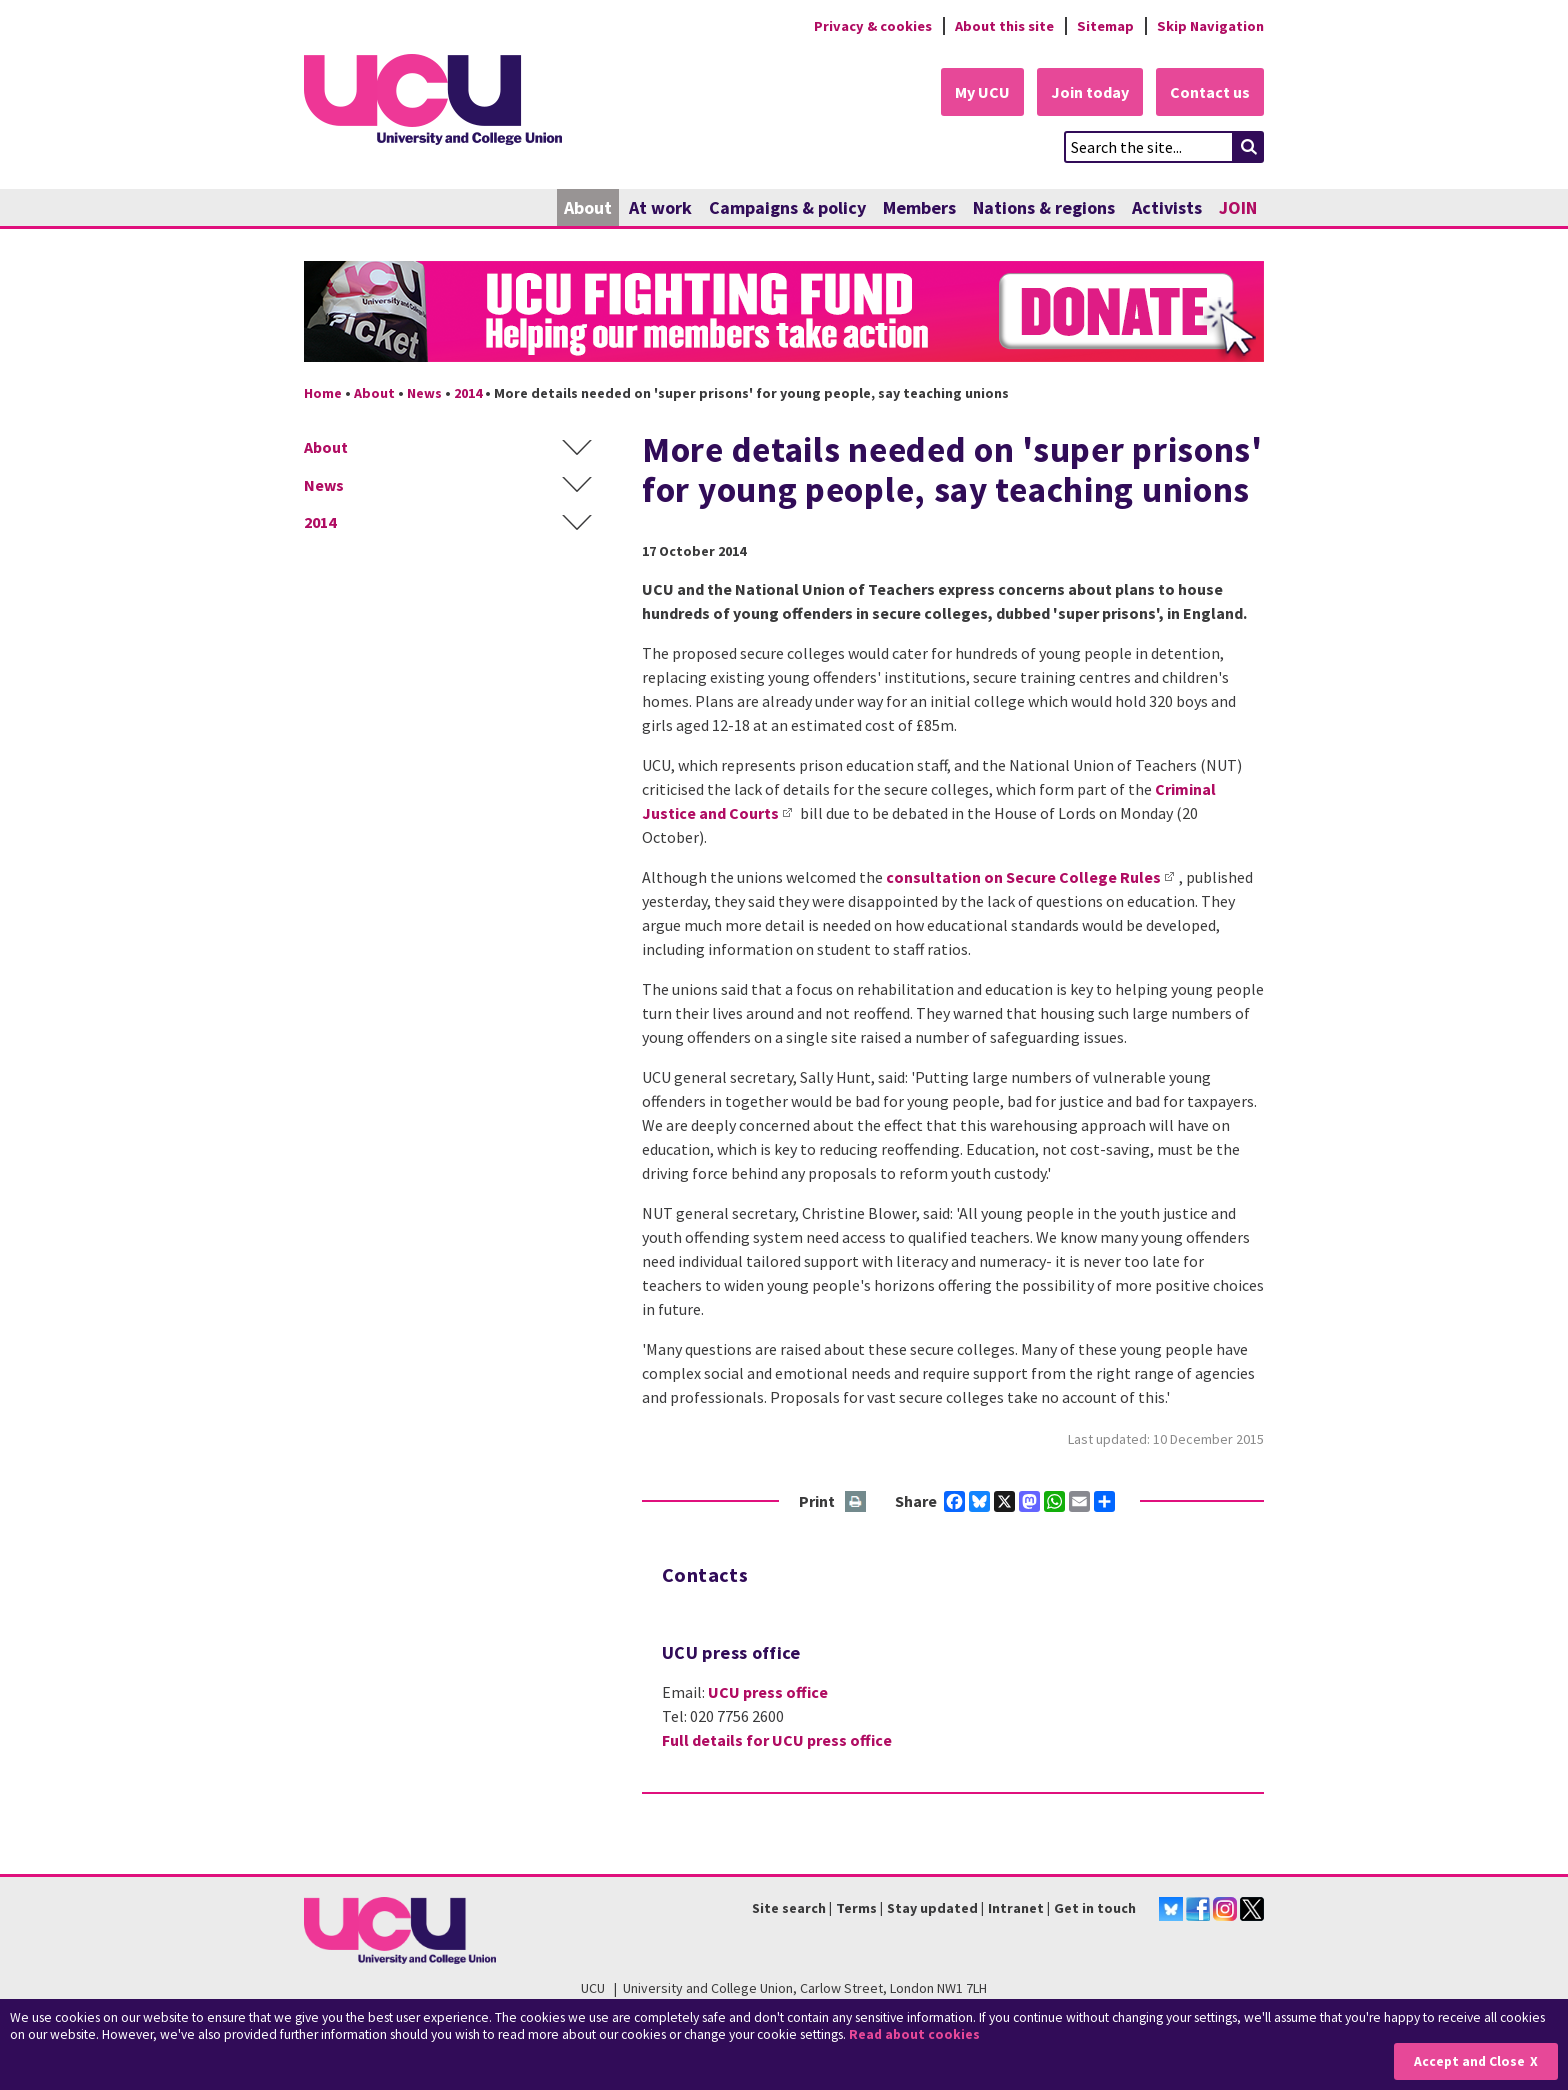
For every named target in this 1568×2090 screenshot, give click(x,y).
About (588, 207)
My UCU (982, 92)
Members (919, 207)
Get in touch (1095, 1908)
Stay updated (932, 1908)
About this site (1004, 26)
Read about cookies (914, 2034)
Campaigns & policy (787, 207)
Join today (1090, 92)
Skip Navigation (1210, 26)
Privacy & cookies (873, 26)
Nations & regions (1044, 207)
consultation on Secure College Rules (1023, 877)
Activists (1167, 207)
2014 (468, 393)
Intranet (1016, 1908)
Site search (789, 1908)
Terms (856, 1908)
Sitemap (1105, 26)
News (424, 393)
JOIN (1238, 207)
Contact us (1210, 92)
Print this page (856, 1502)
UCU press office (768, 1692)
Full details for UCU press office (777, 1740)
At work (660, 207)
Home (323, 393)
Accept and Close (1469, 2061)
